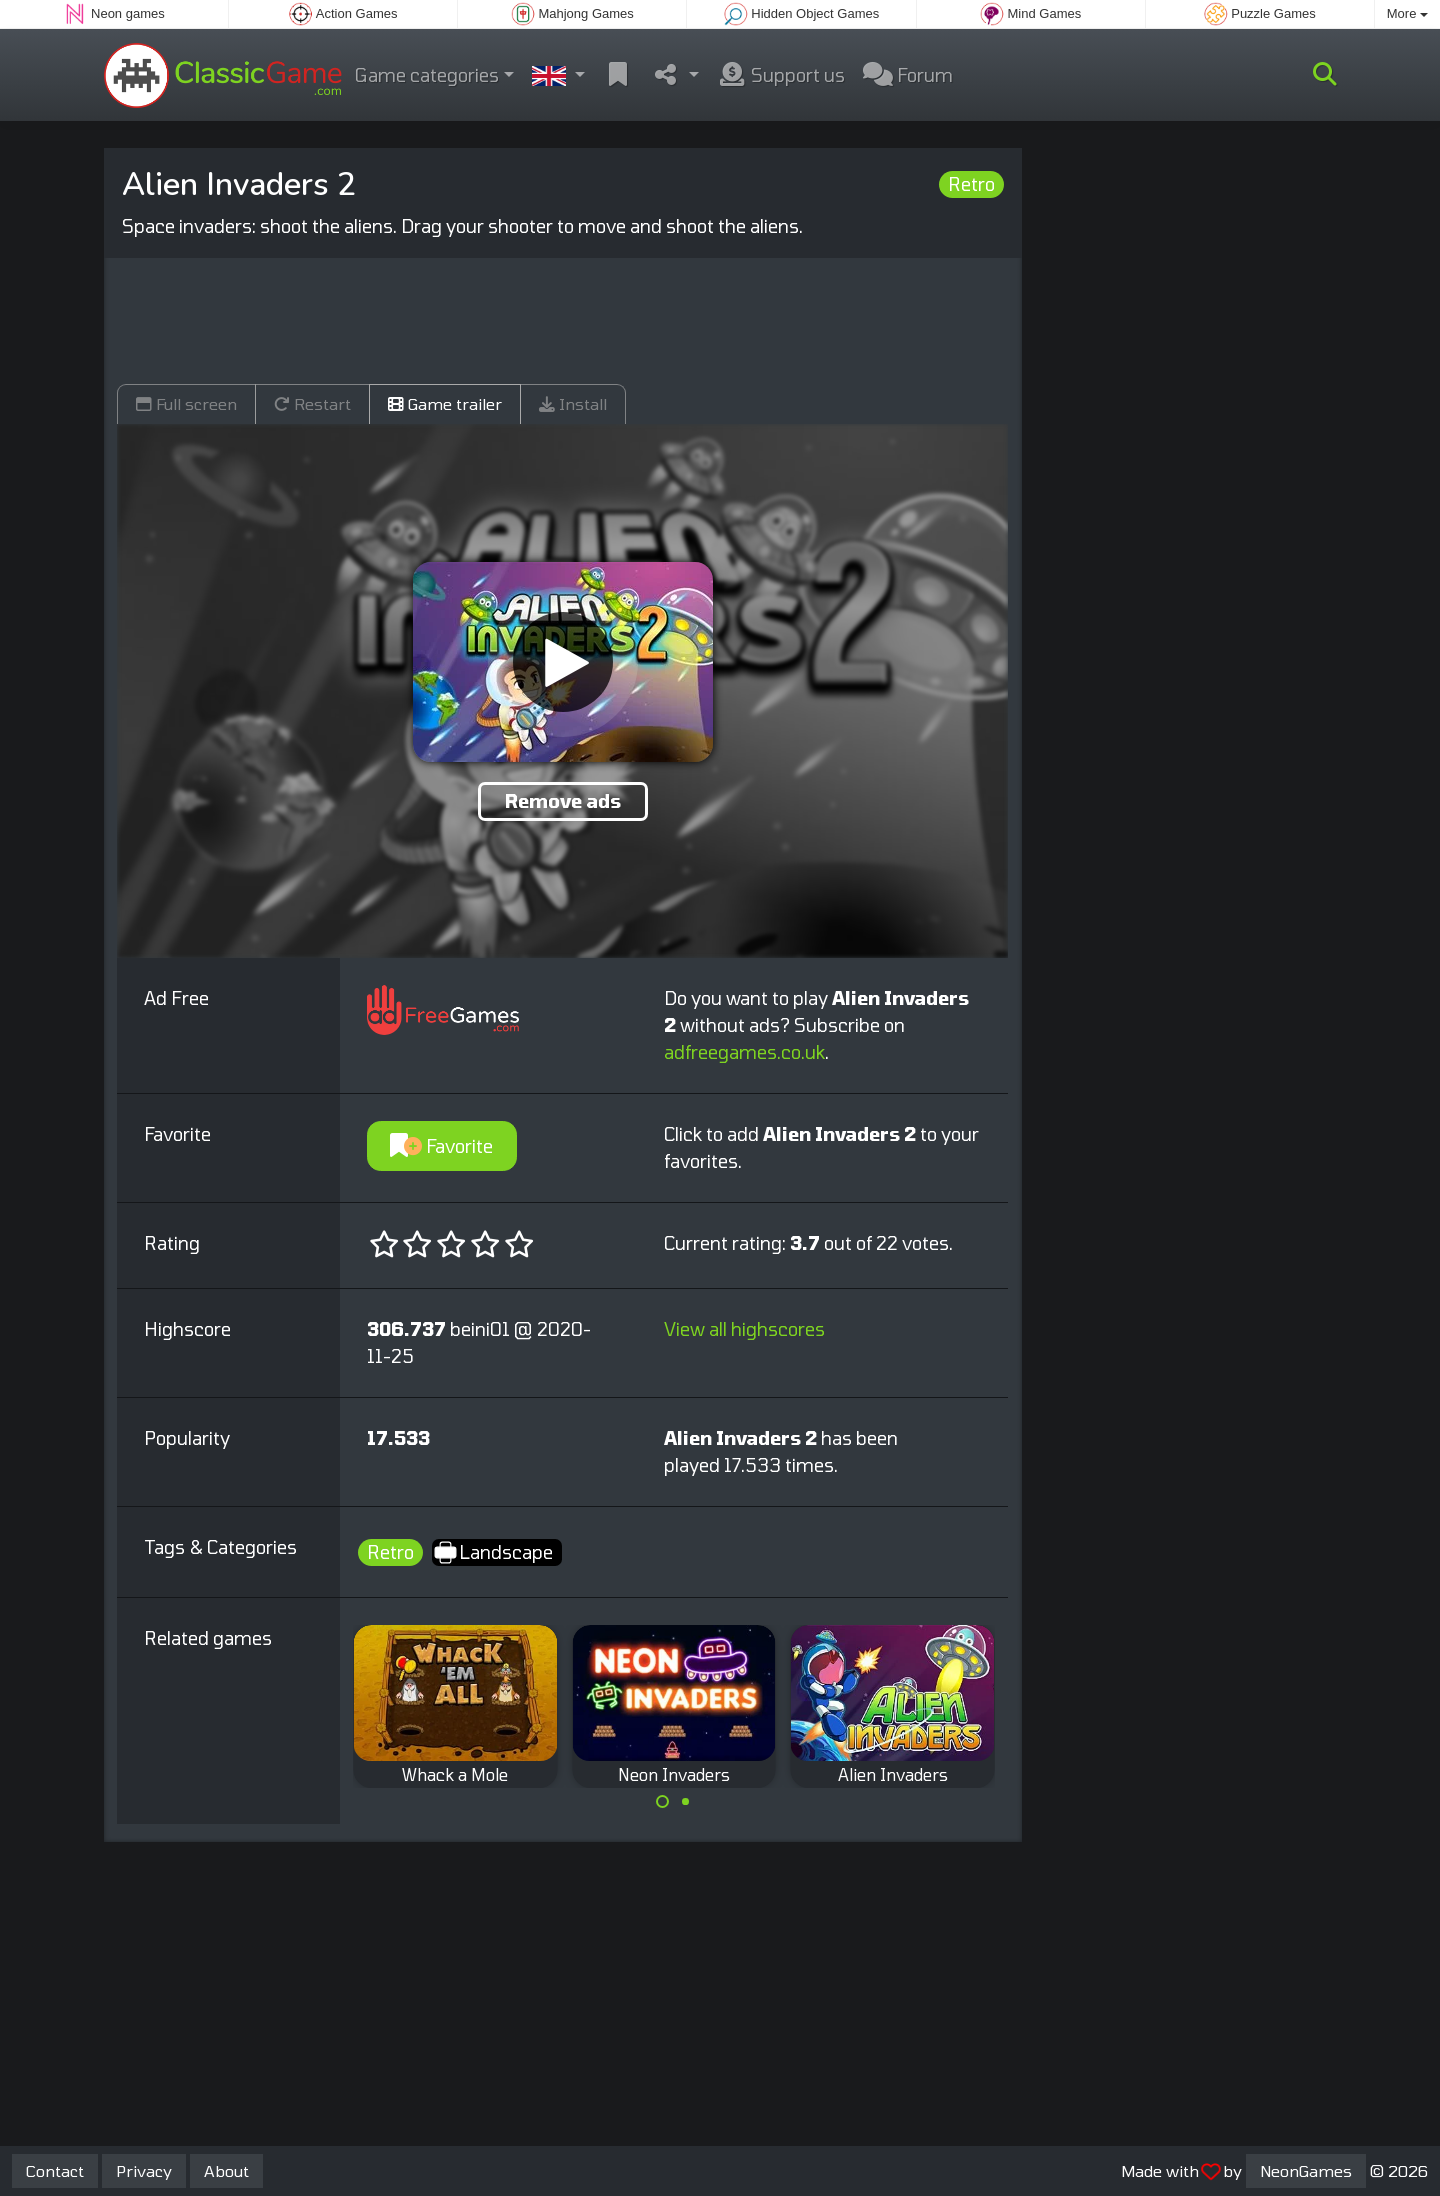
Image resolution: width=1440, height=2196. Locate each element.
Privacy (144, 2170)
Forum (908, 75)
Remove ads (563, 801)
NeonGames (1306, 2170)
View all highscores (744, 1329)
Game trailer (445, 403)
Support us (781, 75)
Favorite (441, 1146)
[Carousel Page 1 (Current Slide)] (663, 1802)
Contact (55, 2170)
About (226, 2170)
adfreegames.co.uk (744, 1052)
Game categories (427, 75)
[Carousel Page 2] (685, 1802)
